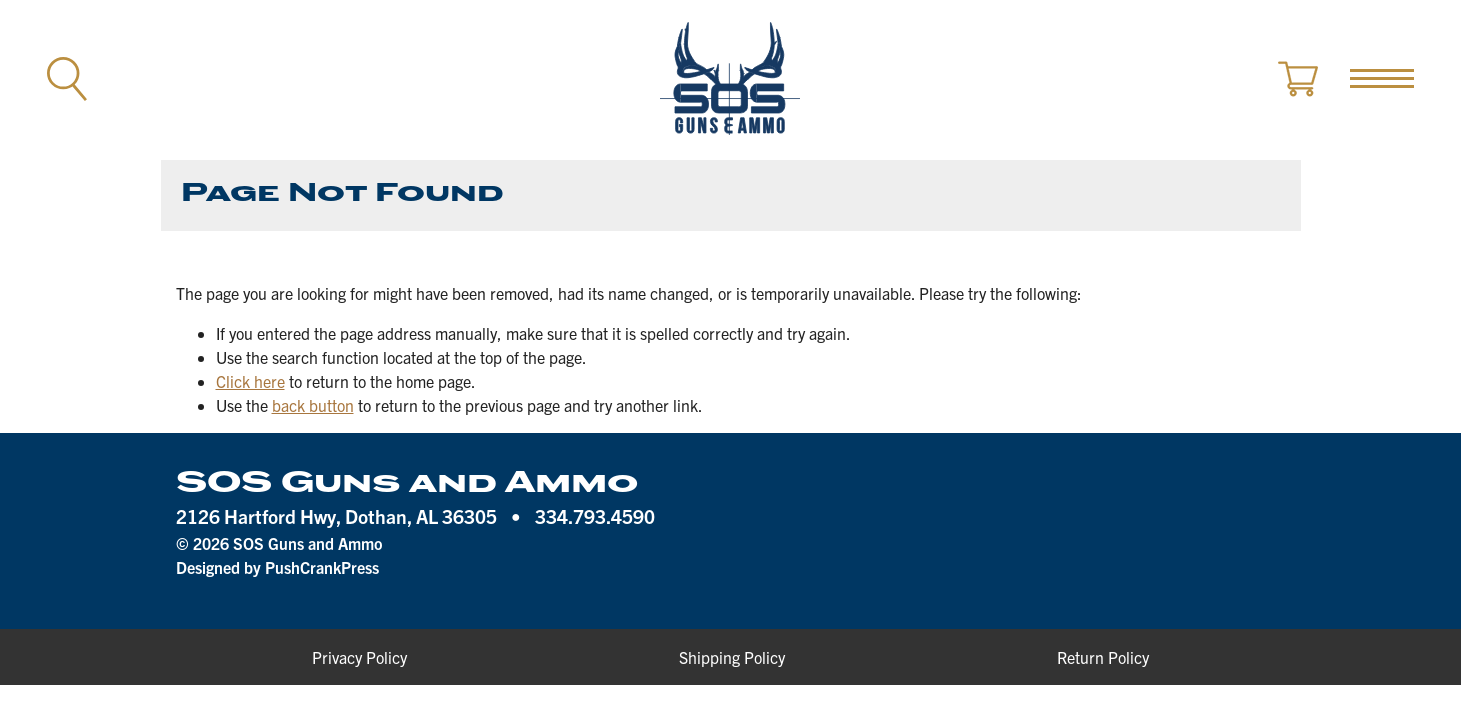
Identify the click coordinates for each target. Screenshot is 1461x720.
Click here (250, 381)
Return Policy (1103, 657)
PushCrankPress (322, 567)
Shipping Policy (732, 657)
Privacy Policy (359, 657)
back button (313, 405)
